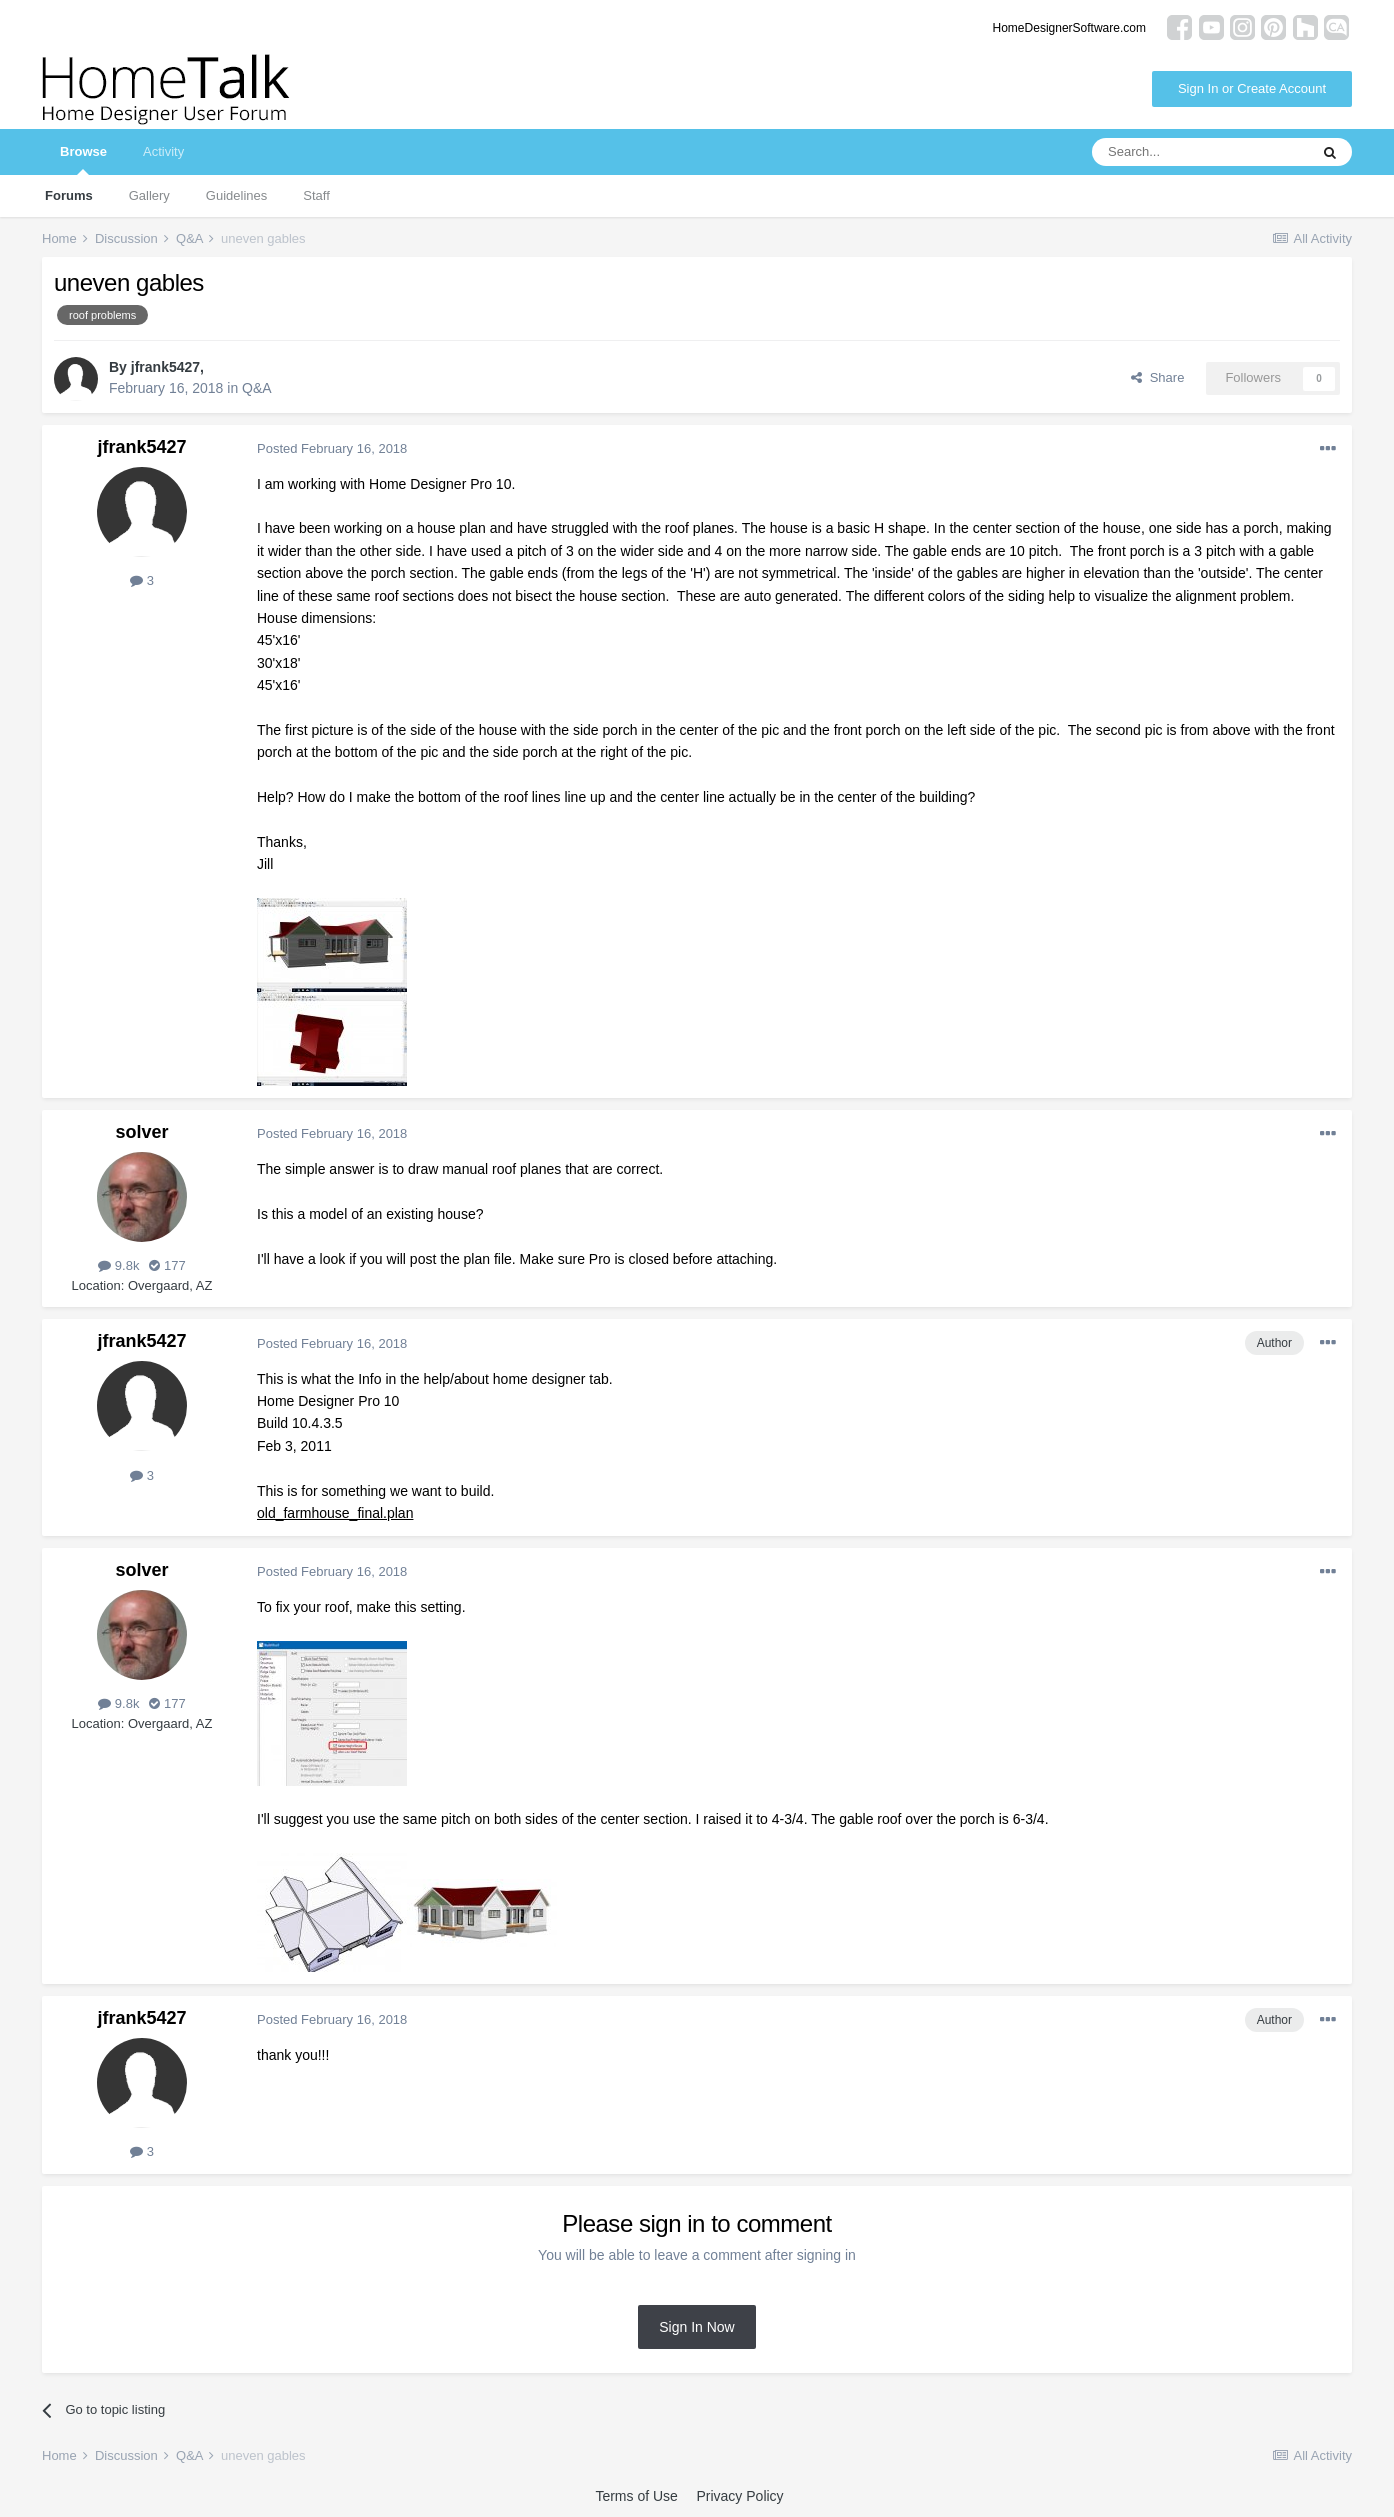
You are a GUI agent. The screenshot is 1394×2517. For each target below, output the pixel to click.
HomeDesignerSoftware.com (1069, 28)
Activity (163, 151)
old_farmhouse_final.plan (335, 1513)
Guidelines (236, 195)
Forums (69, 195)
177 (167, 1265)
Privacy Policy (739, 2496)
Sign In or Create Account (1252, 88)
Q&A (257, 388)
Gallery (149, 195)
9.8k (118, 1265)
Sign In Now (696, 2327)
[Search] (1200, 152)
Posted (332, 448)
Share (1157, 377)
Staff (316, 195)
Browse (83, 159)
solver (141, 1132)
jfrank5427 (165, 367)
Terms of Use (636, 2496)
